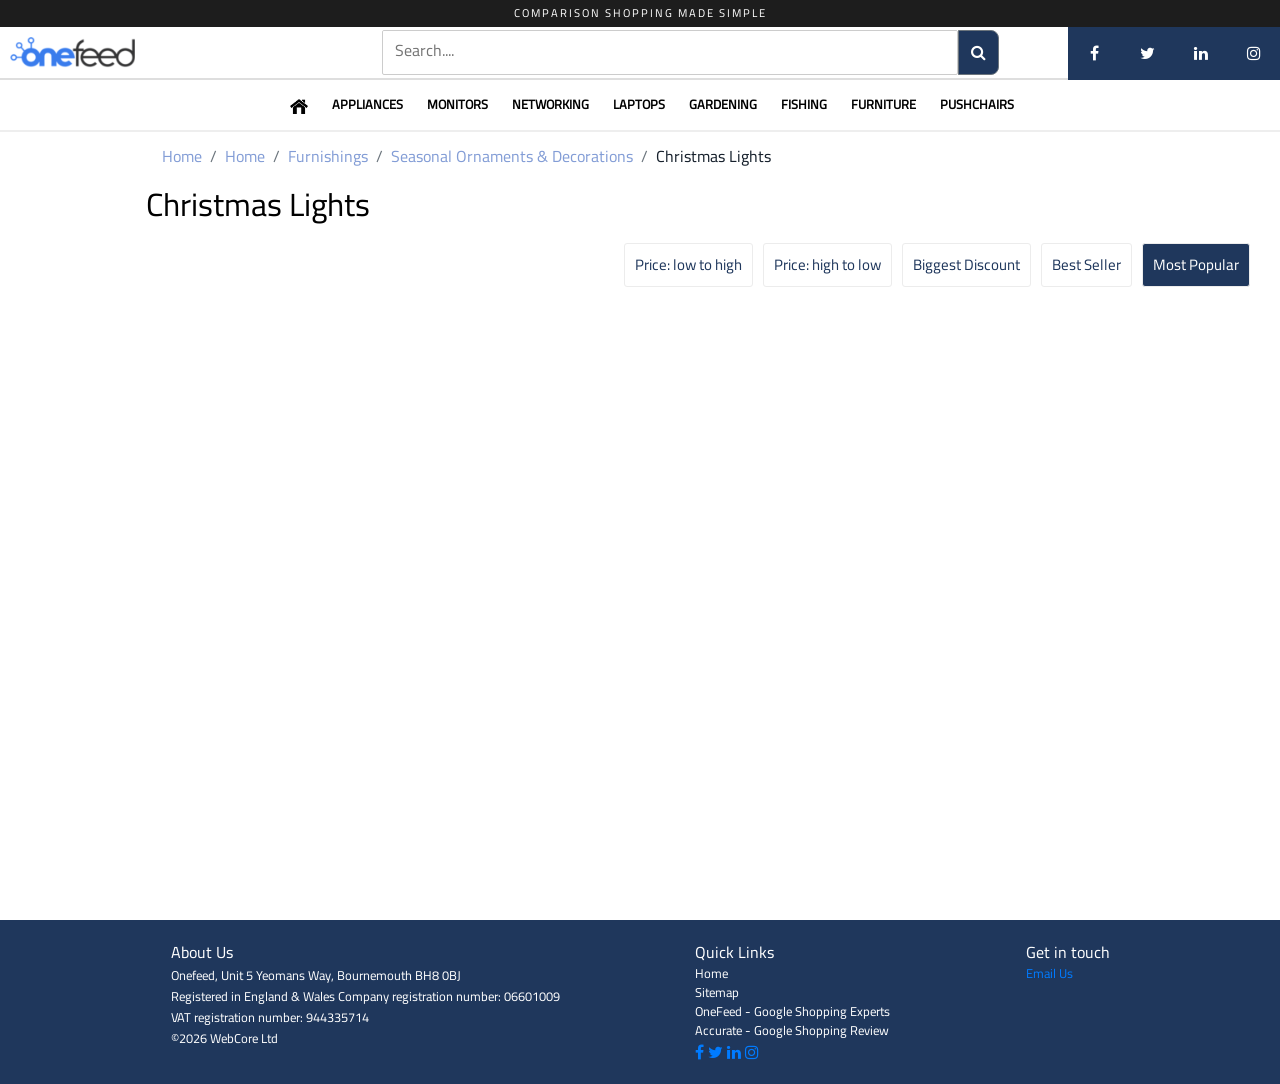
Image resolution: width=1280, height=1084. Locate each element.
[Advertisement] (640, 875)
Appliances (367, 104)
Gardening (723, 104)
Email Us (1049, 973)
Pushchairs (977, 104)
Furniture (883, 104)
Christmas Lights (713, 156)
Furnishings (328, 156)
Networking (550, 104)
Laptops (639, 104)
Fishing (804, 104)
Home (182, 156)
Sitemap (717, 992)
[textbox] (670, 50)
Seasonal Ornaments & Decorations (512, 156)
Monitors (457, 104)
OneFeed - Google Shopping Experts (792, 1011)
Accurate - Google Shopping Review (792, 1030)
